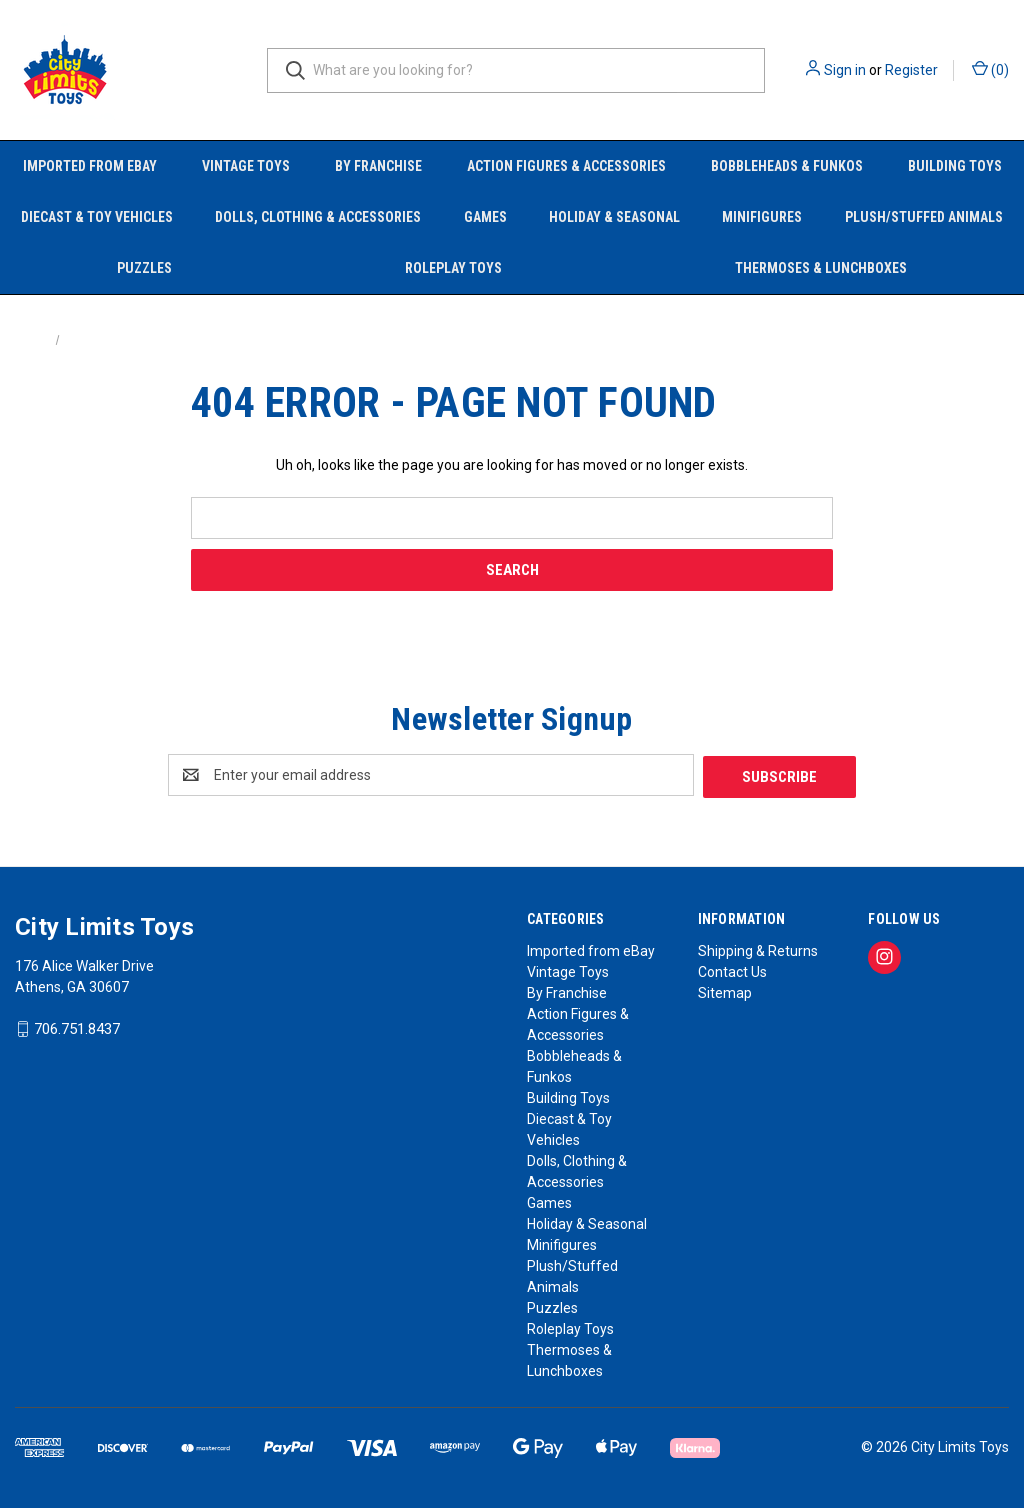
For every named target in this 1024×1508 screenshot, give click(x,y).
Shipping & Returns (758, 949)
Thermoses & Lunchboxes (821, 268)
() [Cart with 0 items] (990, 69)
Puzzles (144, 268)
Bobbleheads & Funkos (787, 166)
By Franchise (378, 166)
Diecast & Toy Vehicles (97, 217)
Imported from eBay (90, 166)
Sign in (845, 70)
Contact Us (732, 970)
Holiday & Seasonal (614, 217)
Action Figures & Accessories (566, 166)
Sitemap (725, 991)
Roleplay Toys (453, 268)
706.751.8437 (77, 1028)
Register (911, 70)
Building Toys (955, 166)
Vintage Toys (246, 166)
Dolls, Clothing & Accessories (318, 217)
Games (485, 217)
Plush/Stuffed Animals (924, 217)
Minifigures (762, 217)
